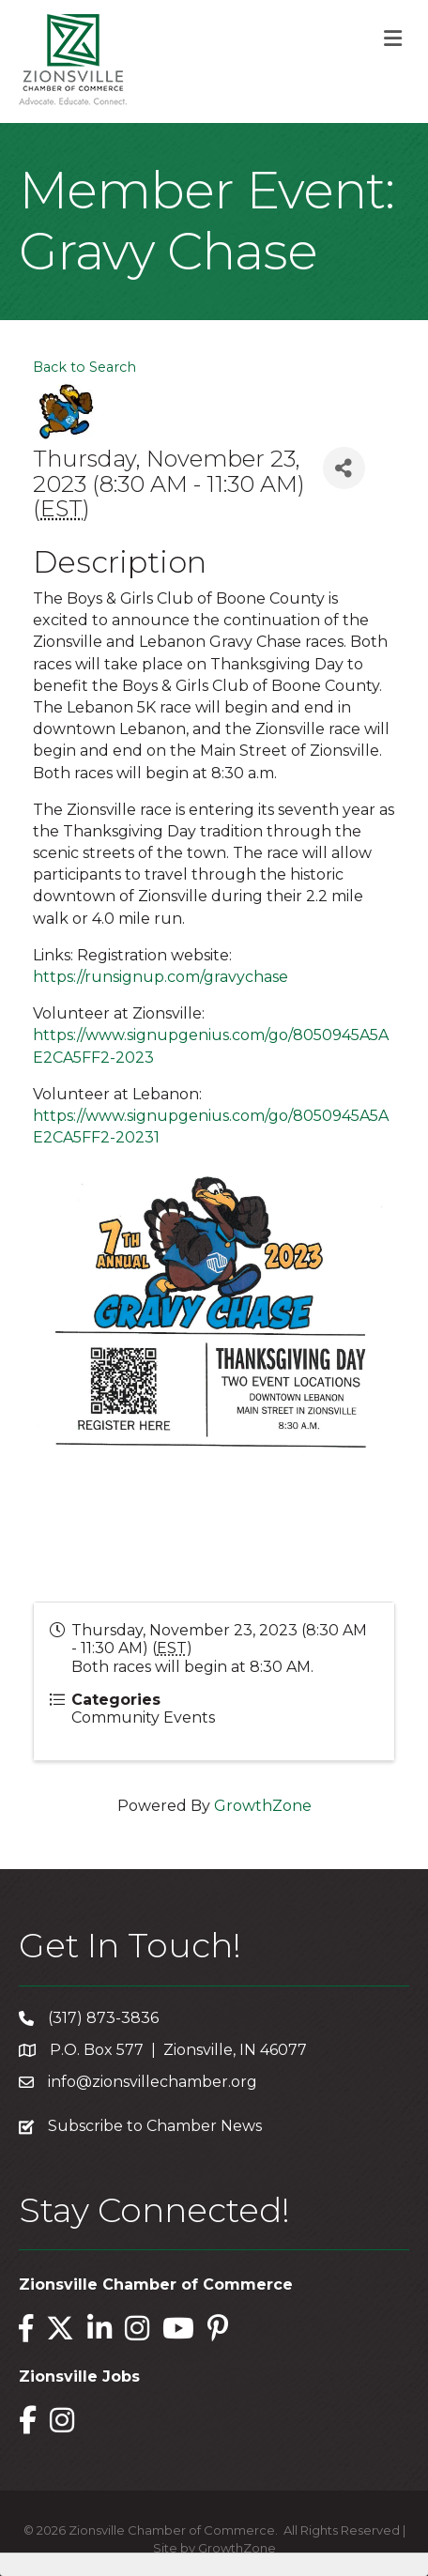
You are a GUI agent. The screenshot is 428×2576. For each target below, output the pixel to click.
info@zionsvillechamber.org (152, 2082)
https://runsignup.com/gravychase (160, 977)
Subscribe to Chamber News (155, 2126)
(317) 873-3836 (103, 2018)
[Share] (344, 468)
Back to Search (84, 367)
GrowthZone (263, 1806)
